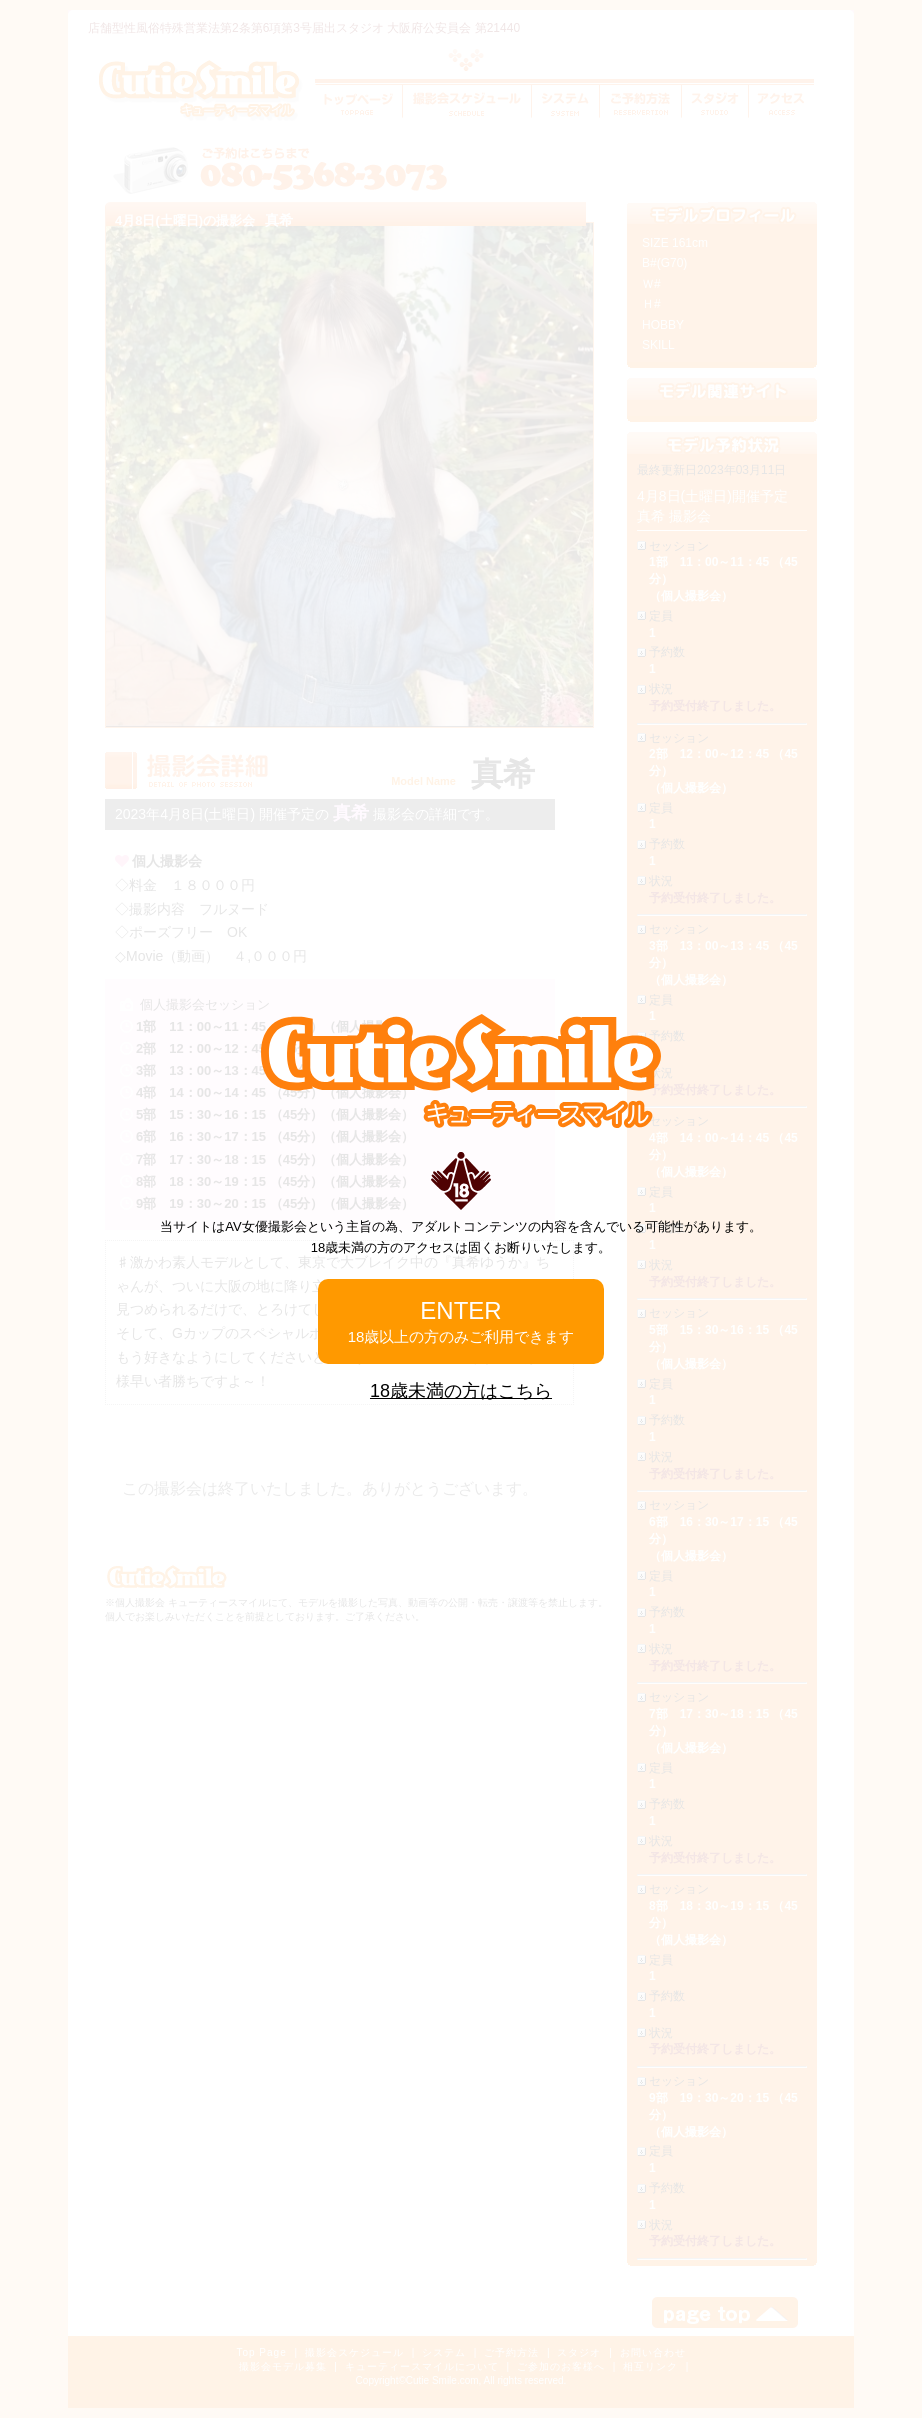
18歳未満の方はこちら (461, 1391)
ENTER (461, 1321)
